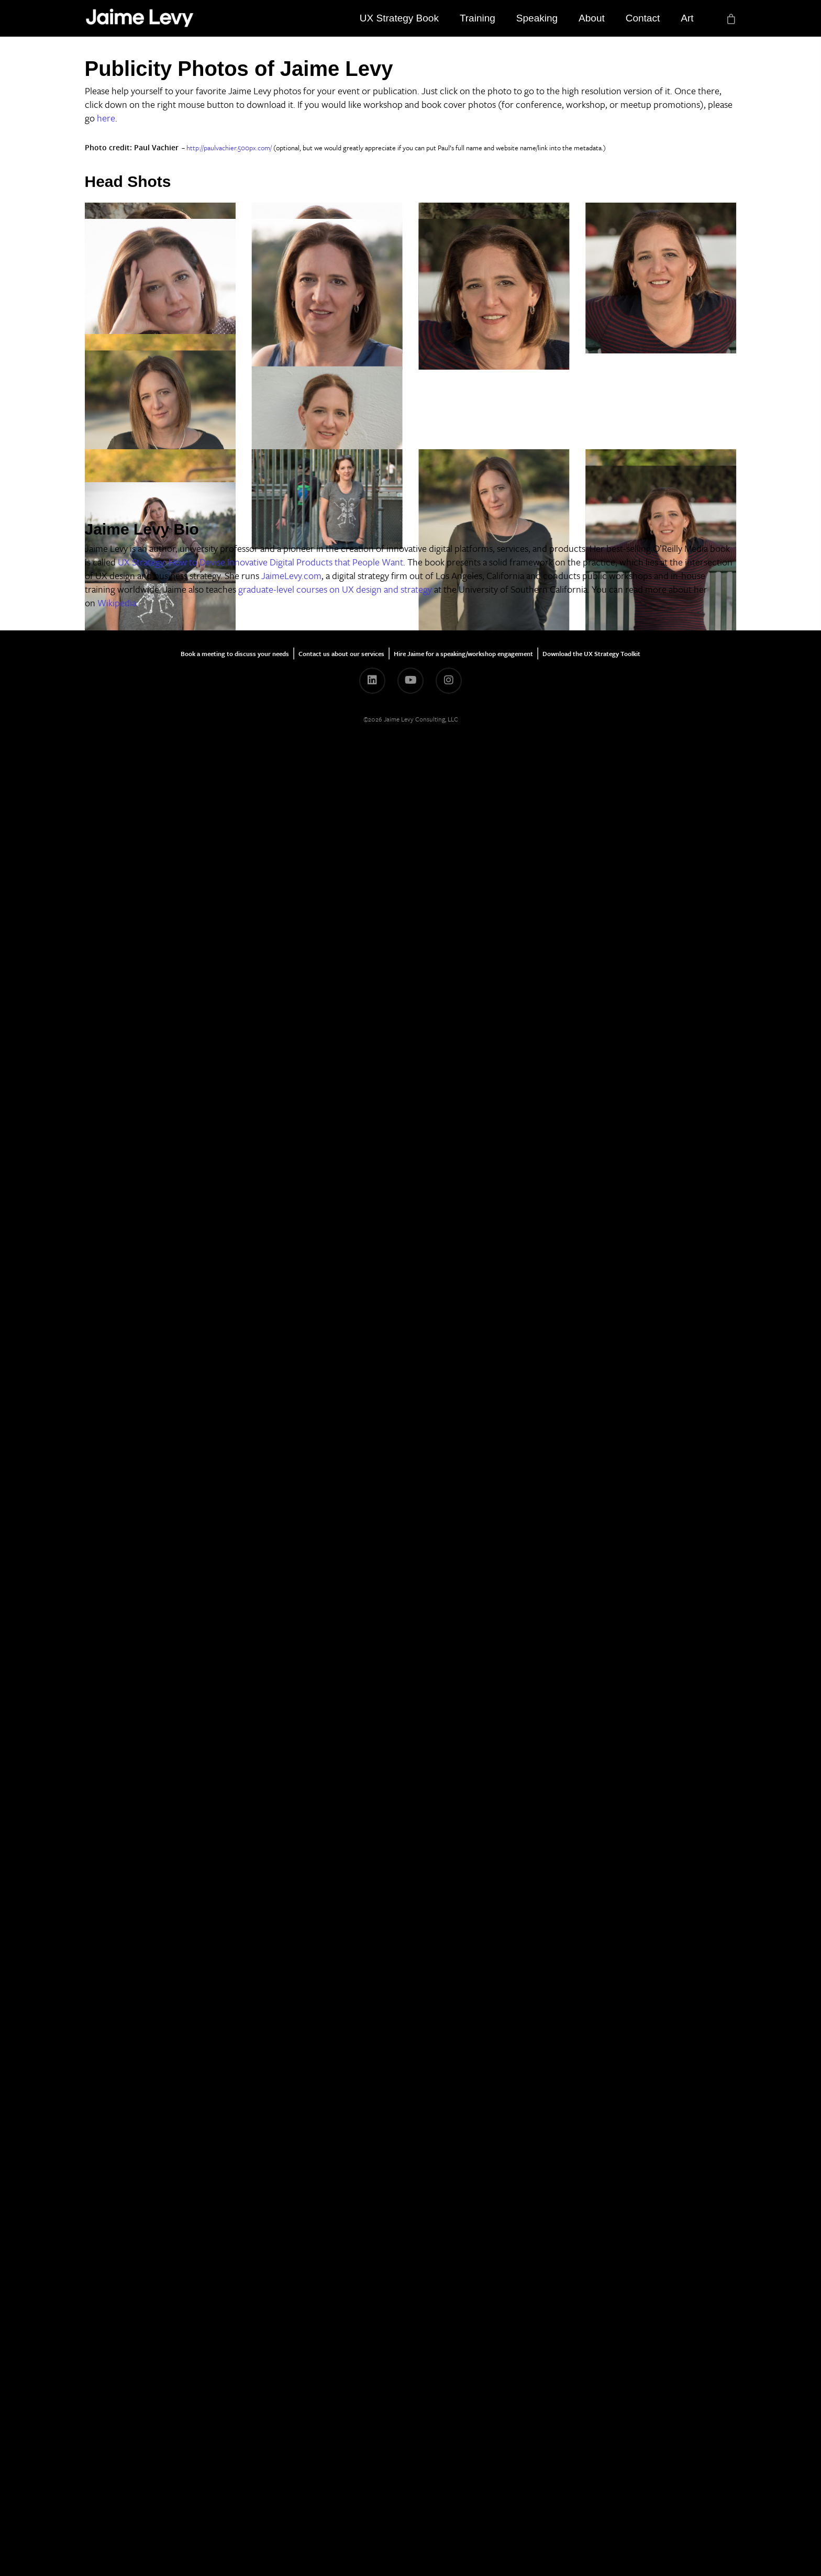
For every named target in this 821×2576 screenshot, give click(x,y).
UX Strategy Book (399, 18)
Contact (643, 18)
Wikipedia (116, 2430)
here (106, 118)
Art (687, 18)
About (592, 18)
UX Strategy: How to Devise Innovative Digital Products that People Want (260, 2389)
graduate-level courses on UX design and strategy (335, 2416)
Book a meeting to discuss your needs (235, 2480)
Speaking (537, 18)
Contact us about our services (341, 2480)
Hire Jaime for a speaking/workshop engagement (463, 2480)
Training (477, 18)
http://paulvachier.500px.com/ (229, 147)
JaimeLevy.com (291, 2403)
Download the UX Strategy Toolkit (591, 2480)
